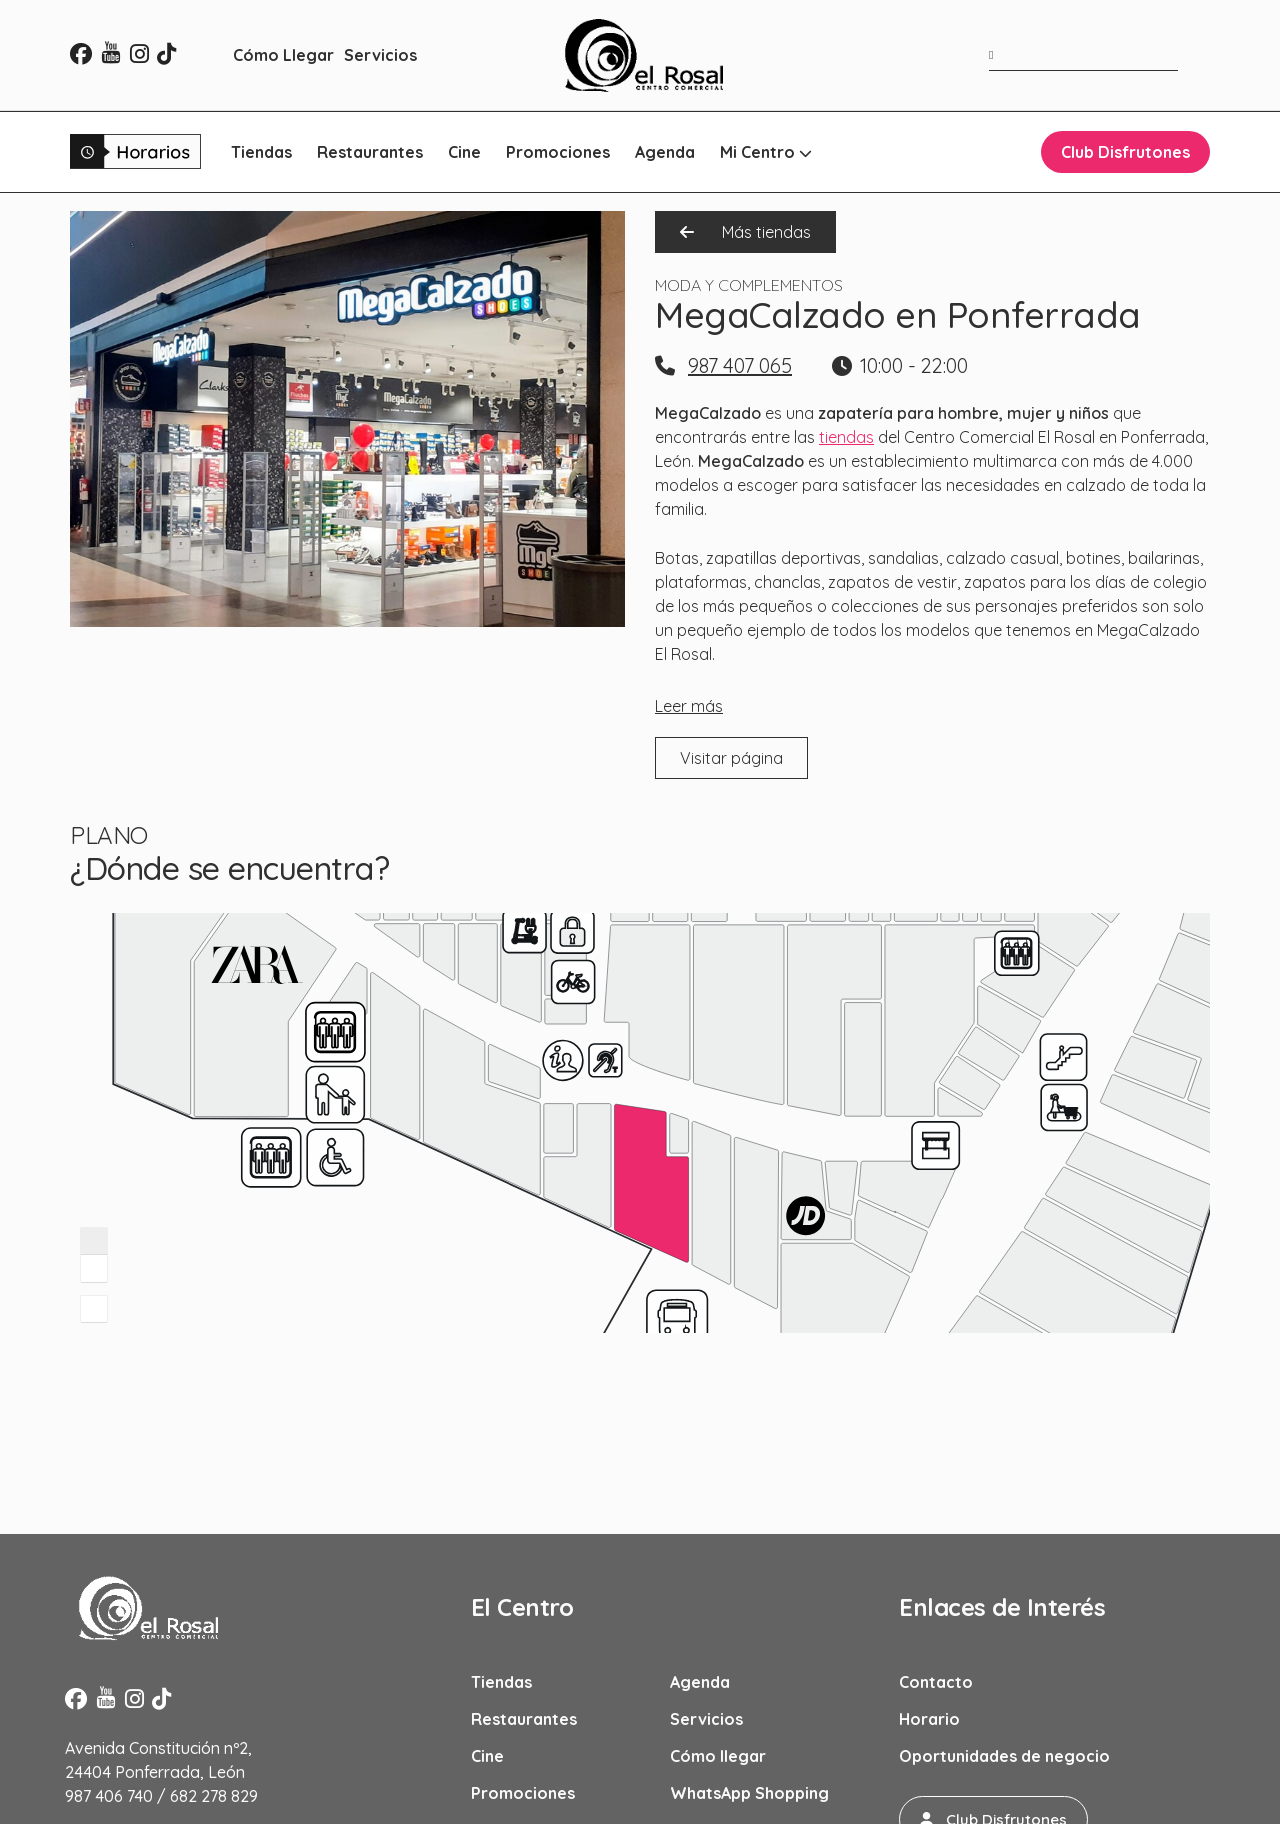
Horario (929, 1719)
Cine (464, 152)
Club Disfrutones (1125, 152)
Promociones (558, 152)
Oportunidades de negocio (1004, 1756)
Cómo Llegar (283, 55)
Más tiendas (745, 232)
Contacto (936, 1682)
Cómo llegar (718, 1756)
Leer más (689, 706)
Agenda (665, 152)
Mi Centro (766, 152)
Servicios (380, 55)
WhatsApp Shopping (749, 1793)
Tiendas (261, 152)
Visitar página (731, 758)
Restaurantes (370, 152)
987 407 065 (740, 365)
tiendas (846, 437)
